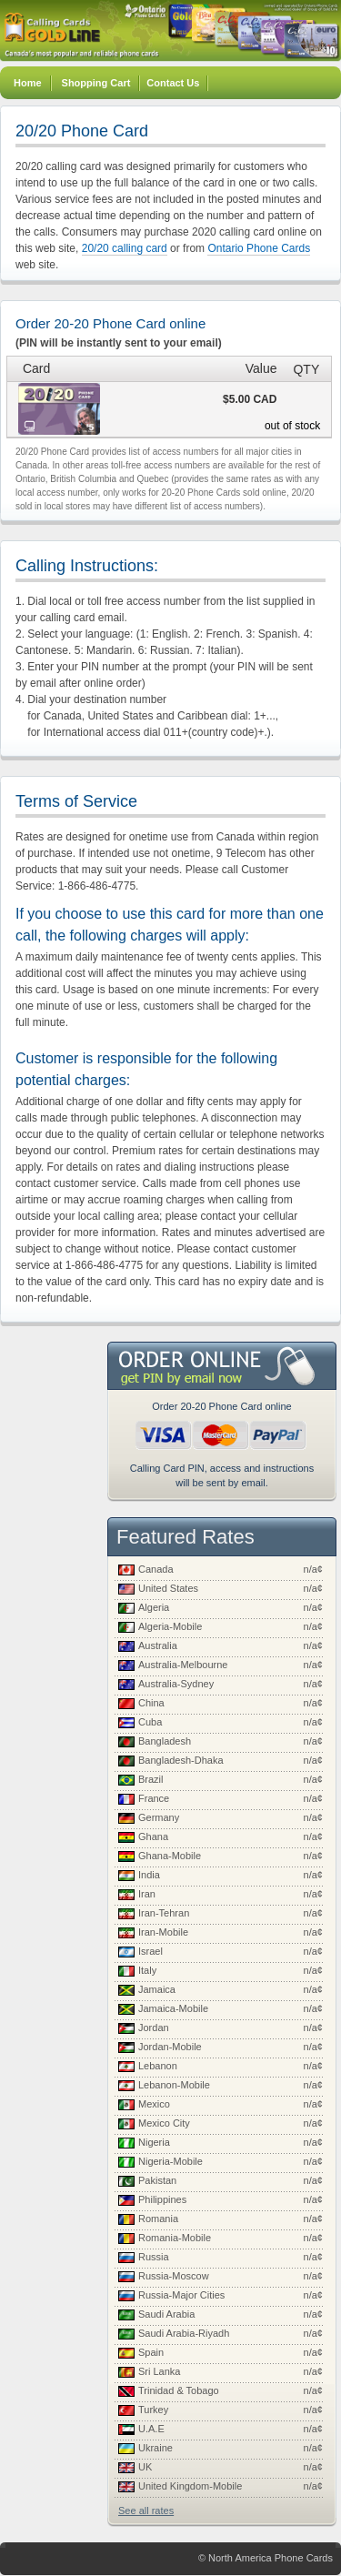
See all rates (146, 2510)
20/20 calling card (124, 248)
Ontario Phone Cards (258, 248)
